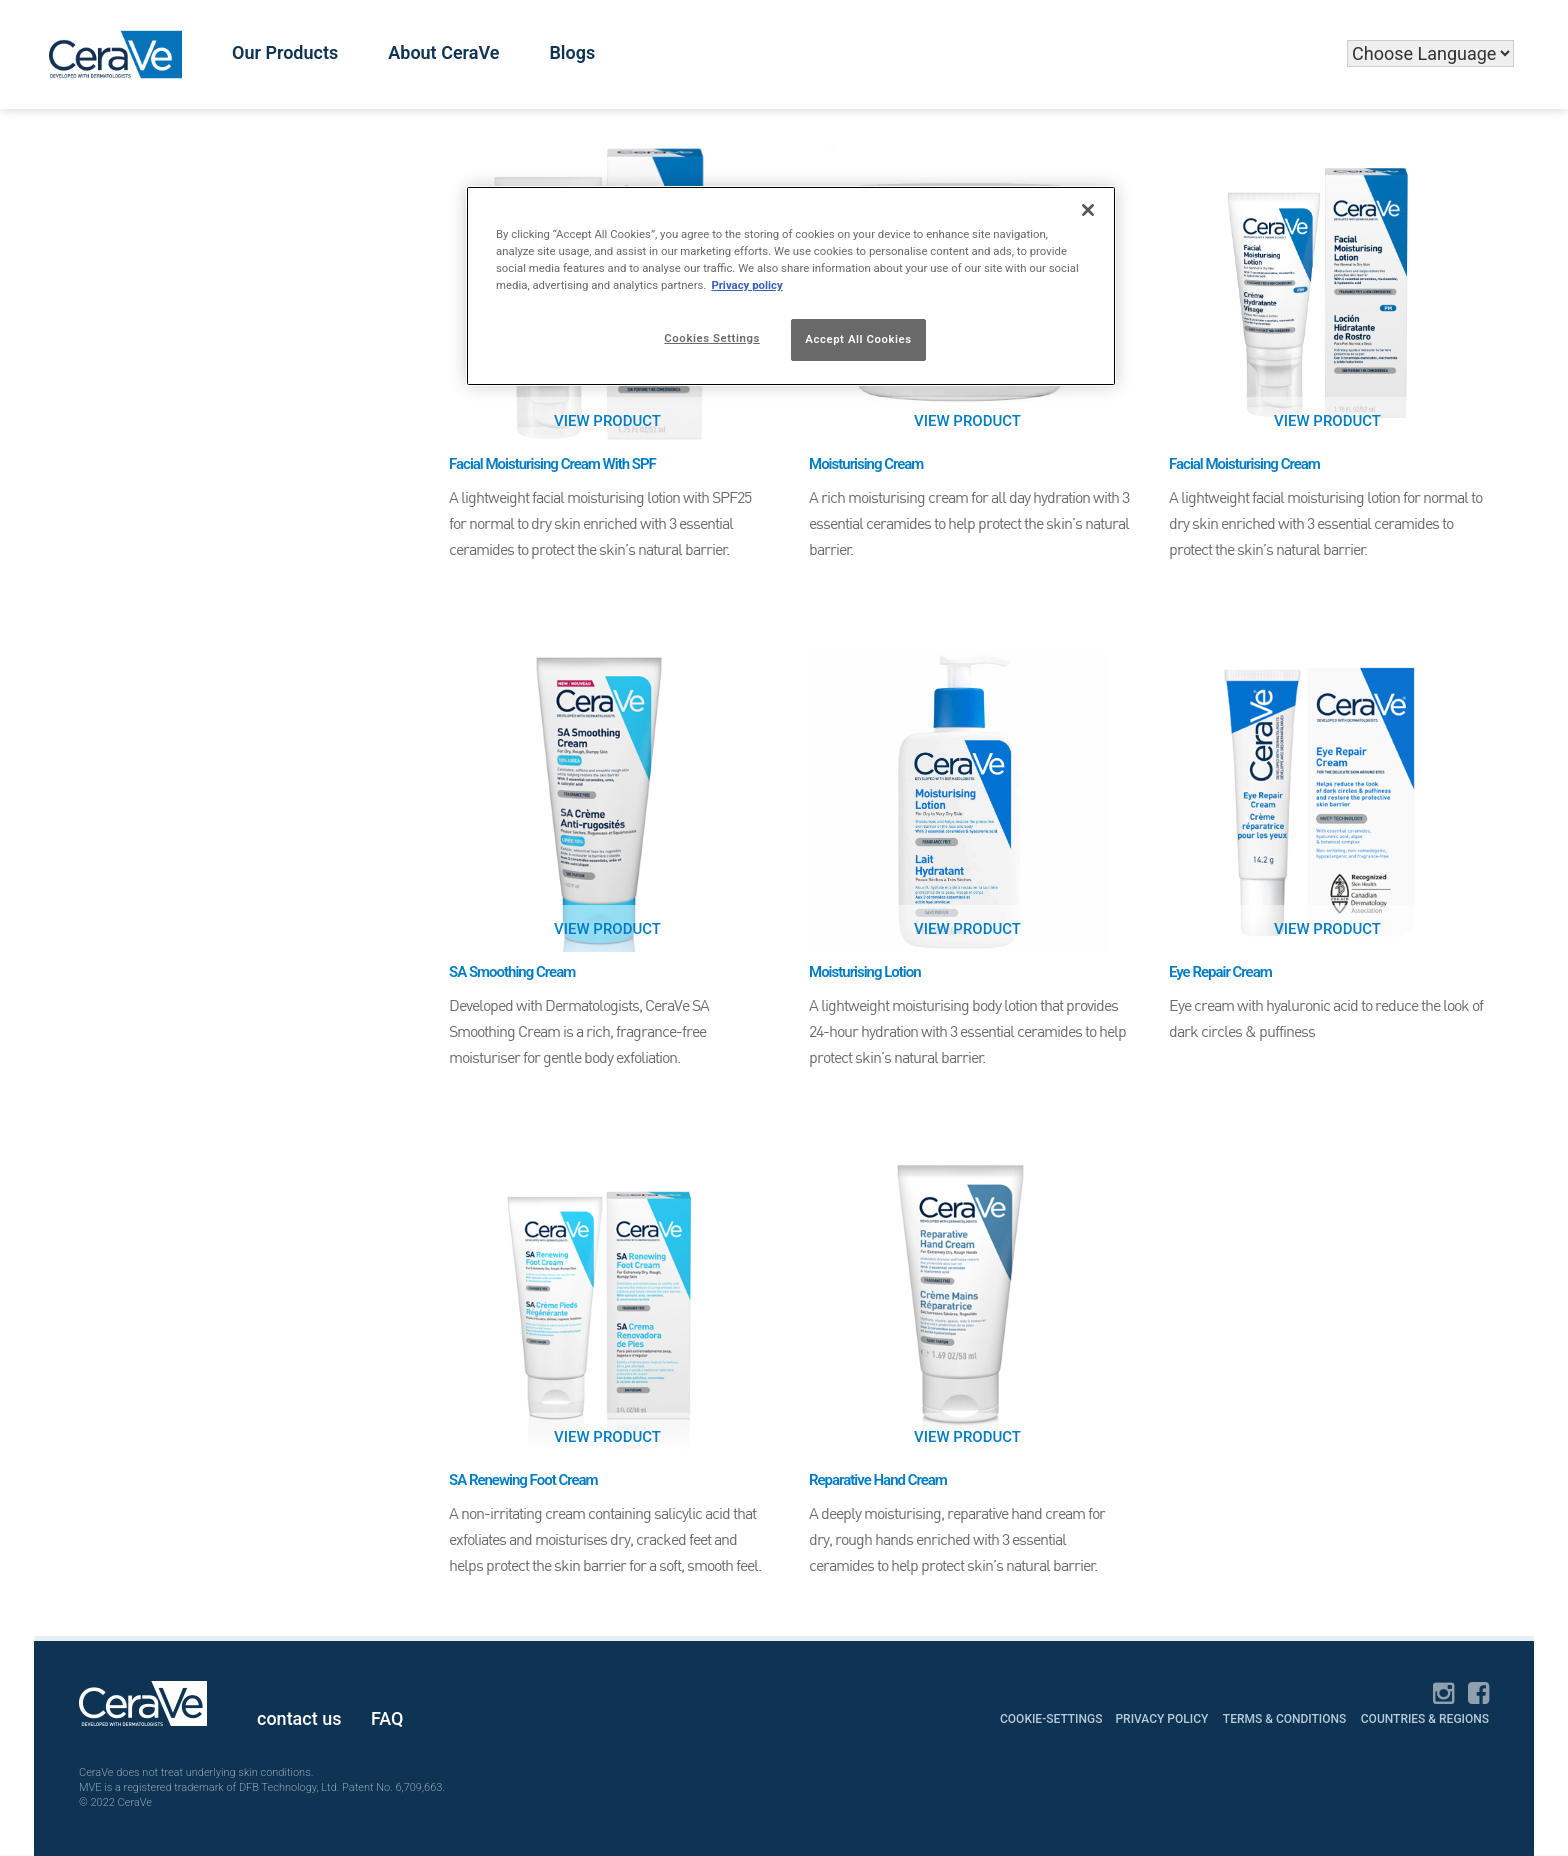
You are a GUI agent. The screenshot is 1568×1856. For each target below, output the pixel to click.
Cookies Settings (712, 338)
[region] (791, 286)
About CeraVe (443, 52)
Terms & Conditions (1285, 1719)
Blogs (572, 52)
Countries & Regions (1425, 1719)
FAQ (387, 1718)
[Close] (1088, 210)
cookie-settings (1052, 1719)
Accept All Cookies (858, 339)
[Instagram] (1443, 1695)
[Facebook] (1478, 1695)
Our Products (285, 52)
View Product (607, 421)
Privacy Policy (1161, 1719)
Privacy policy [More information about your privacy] (746, 285)
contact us (299, 1718)
